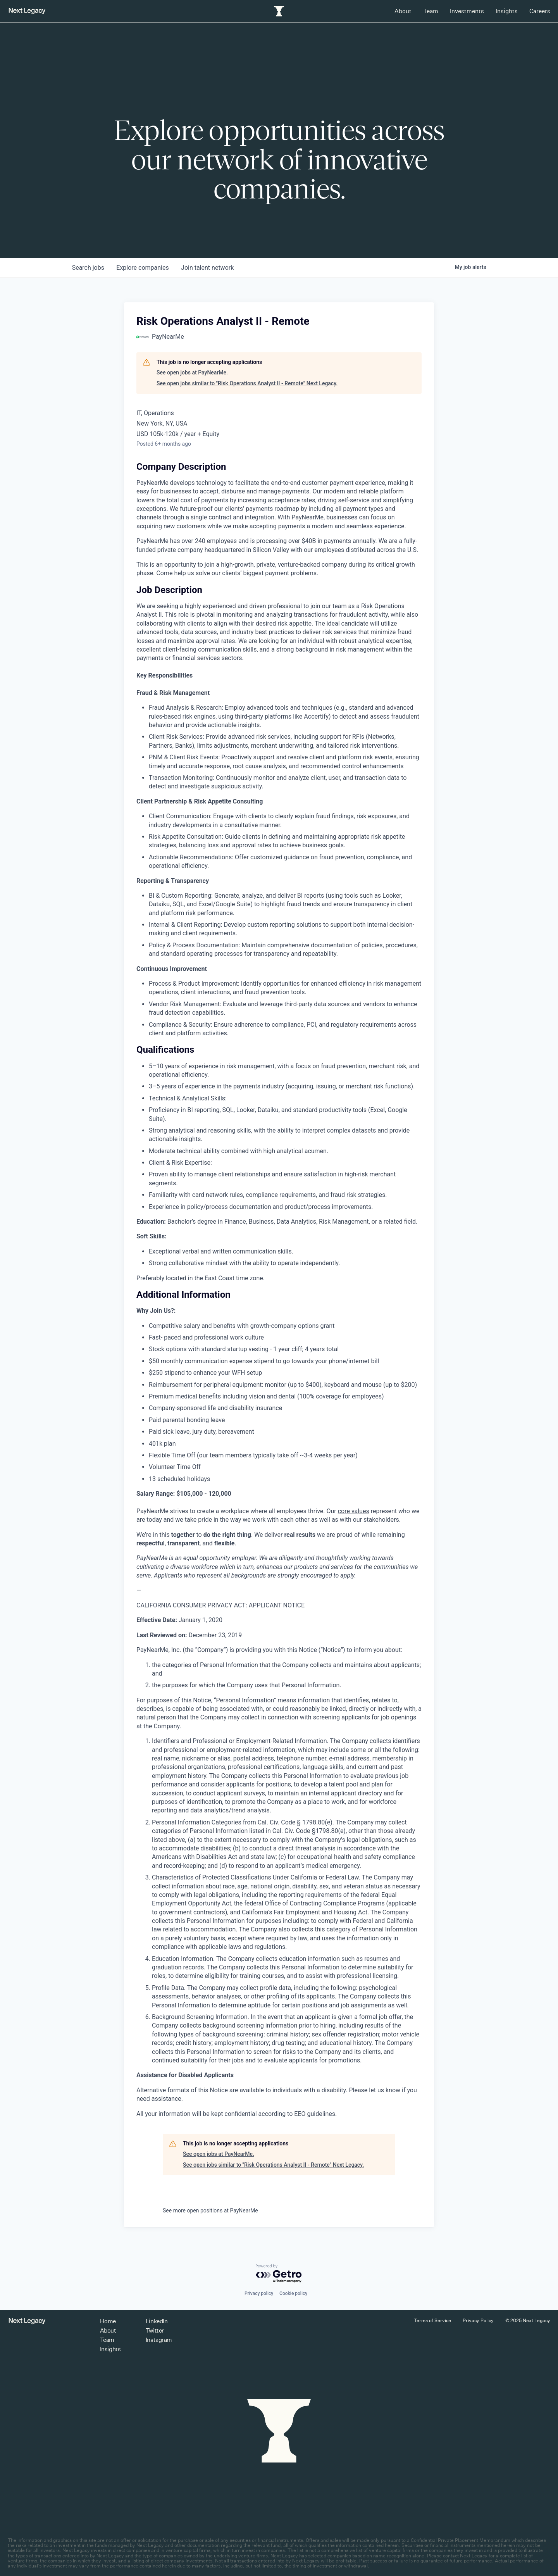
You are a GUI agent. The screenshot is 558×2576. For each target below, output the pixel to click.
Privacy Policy (478, 2320)
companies (143, 267)
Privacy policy (259, 2293)
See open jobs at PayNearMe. (192, 372)
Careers (539, 11)
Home (108, 2321)
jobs (88, 267)
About (403, 11)
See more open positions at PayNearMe (210, 2210)
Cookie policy (293, 2293)
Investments (467, 11)
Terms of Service (432, 2320)
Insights (507, 11)
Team (430, 11)
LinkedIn (156, 2321)
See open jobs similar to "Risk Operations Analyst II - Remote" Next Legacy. (247, 383)
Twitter (155, 2330)
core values (353, 1511)
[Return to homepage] (27, 11)
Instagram (159, 2339)
